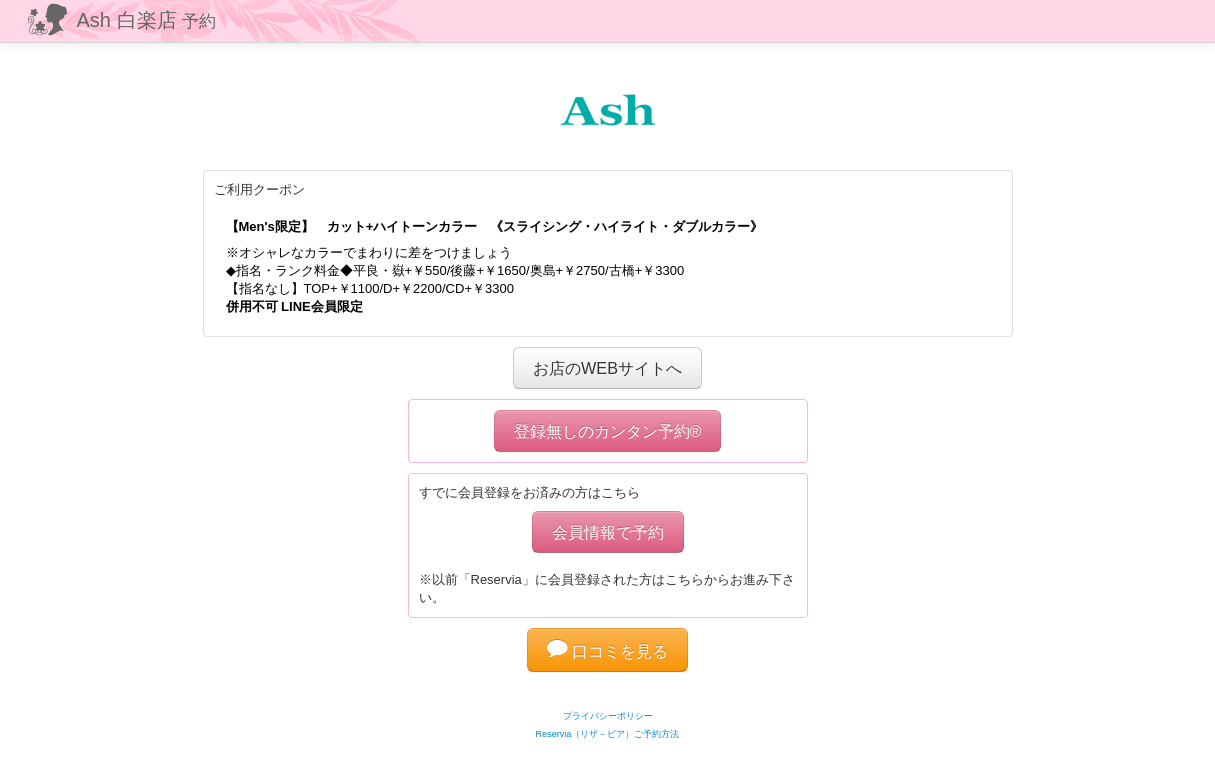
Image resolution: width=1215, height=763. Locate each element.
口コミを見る (608, 651)
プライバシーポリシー (608, 716)
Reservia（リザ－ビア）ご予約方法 (608, 734)
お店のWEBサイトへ (607, 368)
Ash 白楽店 (147, 20)
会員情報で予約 (608, 532)
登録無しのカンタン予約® (608, 431)
